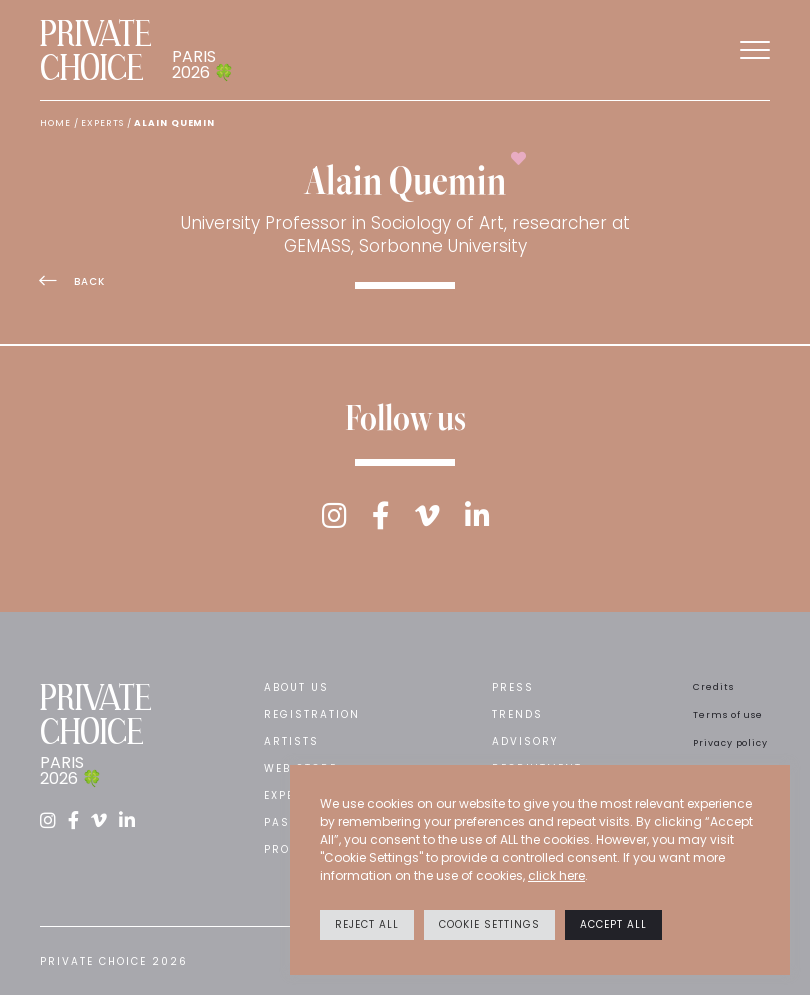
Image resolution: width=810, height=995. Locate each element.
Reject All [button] (367, 924)
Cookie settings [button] (489, 924)
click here (556, 875)
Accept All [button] (613, 924)
